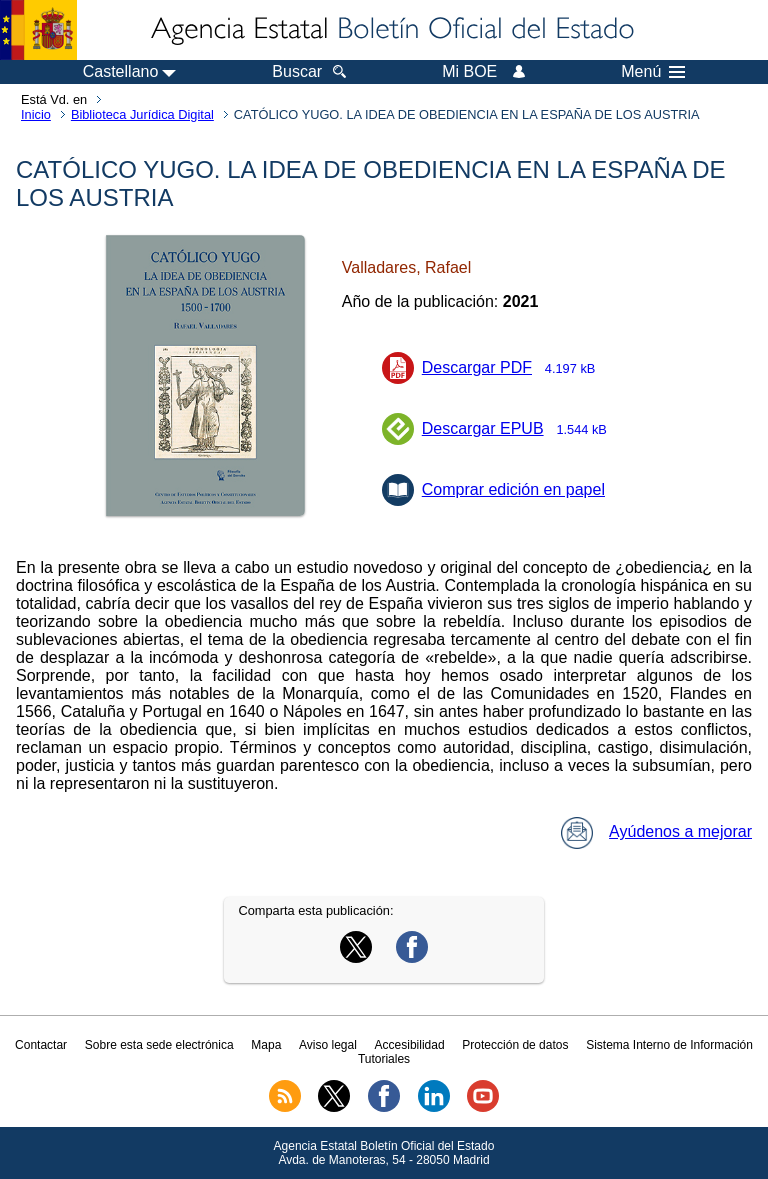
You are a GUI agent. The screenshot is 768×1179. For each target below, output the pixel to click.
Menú (653, 72)
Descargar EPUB (521, 428)
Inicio (36, 114)
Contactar (41, 1045)
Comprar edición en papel (513, 489)
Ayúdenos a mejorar (656, 831)
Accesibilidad (410, 1045)
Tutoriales (384, 1059)
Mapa (266, 1045)
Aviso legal (328, 1045)
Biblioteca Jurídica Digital (142, 114)
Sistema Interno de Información (669, 1045)
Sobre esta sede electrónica (159, 1045)
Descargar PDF (515, 367)
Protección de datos (515, 1045)
